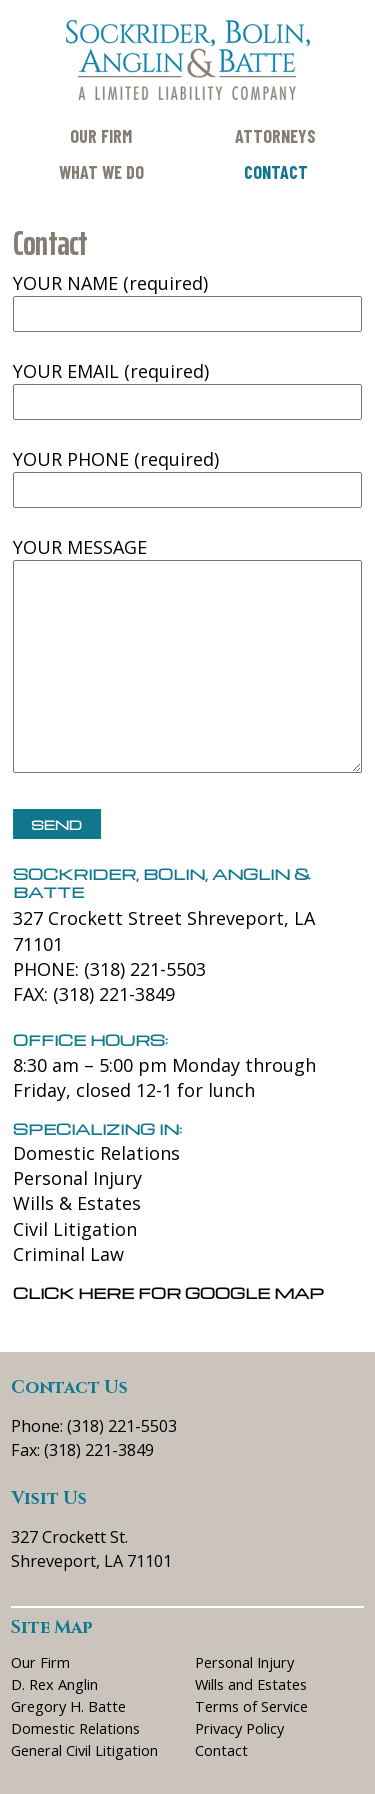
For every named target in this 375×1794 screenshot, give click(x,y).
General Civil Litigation (84, 1750)
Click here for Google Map (168, 1293)
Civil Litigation (75, 1229)
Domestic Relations (96, 1153)
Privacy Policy (239, 1728)
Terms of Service (251, 1706)
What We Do (101, 172)
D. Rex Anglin (54, 1684)
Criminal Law (68, 1254)
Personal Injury (77, 1178)
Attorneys (275, 136)
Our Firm (101, 136)
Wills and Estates (251, 1684)
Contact (276, 172)
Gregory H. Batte (68, 1706)
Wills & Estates (77, 1203)
